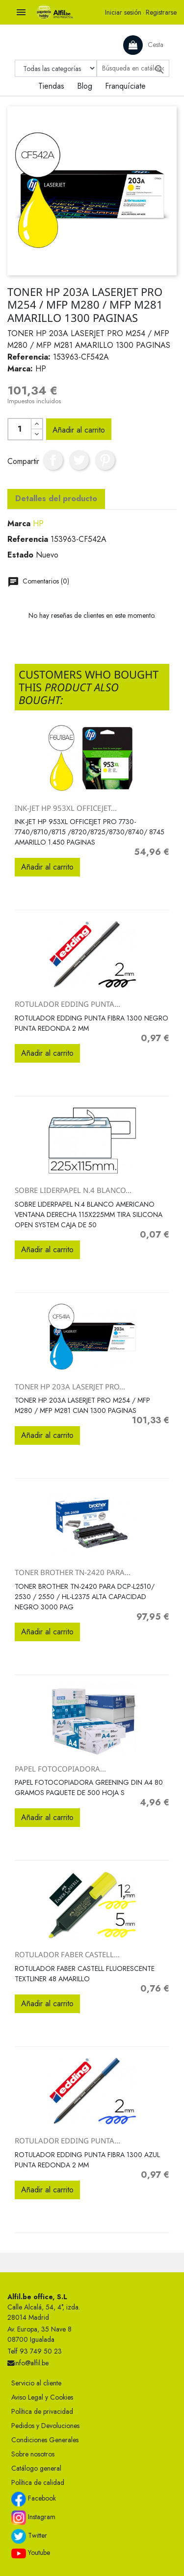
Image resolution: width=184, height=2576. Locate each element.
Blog (84, 86)
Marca (18, 523)
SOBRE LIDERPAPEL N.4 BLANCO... (73, 1190)
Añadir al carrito (79, 430)
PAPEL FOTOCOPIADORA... (60, 1769)
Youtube (30, 2553)
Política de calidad (37, 2482)
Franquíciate (125, 86)
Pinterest (105, 460)
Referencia (27, 539)
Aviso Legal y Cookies (42, 2397)
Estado (20, 554)
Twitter (29, 2536)
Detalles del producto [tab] (56, 498)
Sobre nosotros (32, 2454)
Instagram (33, 2517)
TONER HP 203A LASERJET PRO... (70, 1386)
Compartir (53, 460)
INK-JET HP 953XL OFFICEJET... (66, 808)
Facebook (33, 2499)
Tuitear (79, 460)
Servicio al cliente (36, 2383)
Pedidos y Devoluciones (45, 2425)
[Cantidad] (19, 429)
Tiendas (51, 86)
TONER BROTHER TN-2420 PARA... (73, 1572)
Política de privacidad (42, 2411)
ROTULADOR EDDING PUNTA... (67, 1004)
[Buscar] (133, 68)
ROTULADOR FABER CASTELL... (67, 1954)
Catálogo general (36, 2468)
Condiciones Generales (45, 2440)
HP (38, 523)
